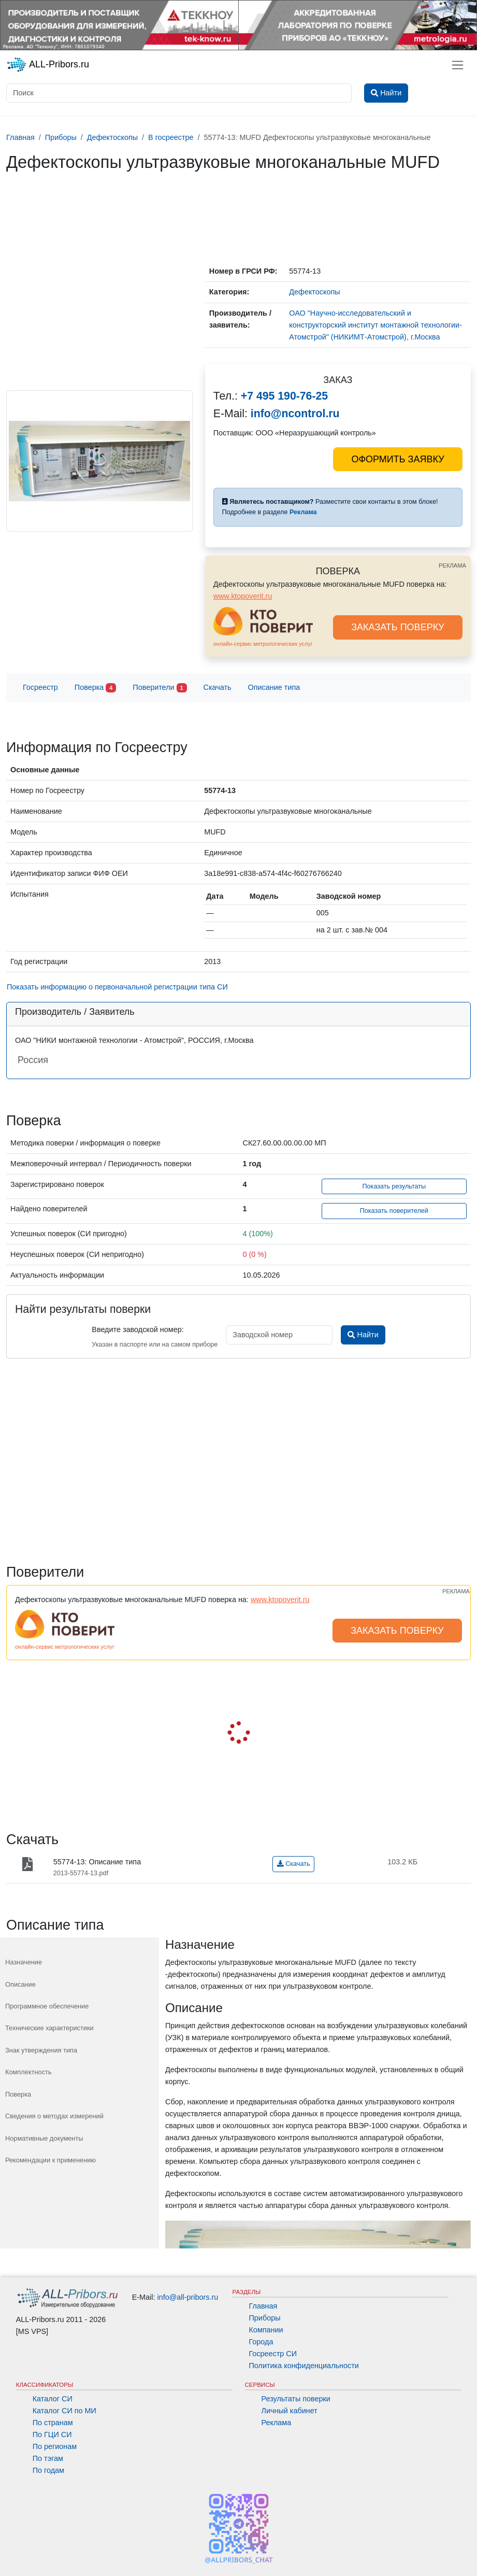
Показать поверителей (394, 1210)
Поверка (95, 688)
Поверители (159, 688)
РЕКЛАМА (452, 565)
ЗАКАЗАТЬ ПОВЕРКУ (397, 627)
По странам (53, 2422)
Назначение (23, 1962)
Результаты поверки (296, 2399)
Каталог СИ (53, 2399)
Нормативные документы (44, 2138)
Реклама (277, 2422)
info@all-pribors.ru (188, 2297)
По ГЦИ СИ (52, 2434)
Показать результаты (394, 1186)
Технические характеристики (49, 2028)
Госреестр (40, 687)
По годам (48, 2470)
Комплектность (28, 2072)
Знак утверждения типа (41, 2050)
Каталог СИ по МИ (64, 2411)
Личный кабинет (289, 2411)
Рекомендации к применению (50, 2160)
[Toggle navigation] (457, 65)
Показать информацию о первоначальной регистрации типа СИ (117, 987)
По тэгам (48, 2458)
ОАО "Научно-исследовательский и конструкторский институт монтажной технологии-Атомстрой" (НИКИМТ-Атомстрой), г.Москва (375, 325)
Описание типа (274, 687)
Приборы (265, 2318)
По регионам (55, 2446)
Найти (363, 1335)
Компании (266, 2330)
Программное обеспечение (47, 2006)
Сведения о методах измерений (54, 2116)
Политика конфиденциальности (304, 2365)
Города (261, 2342)
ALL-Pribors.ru (47, 65)
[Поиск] (179, 93)
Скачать (218, 687)
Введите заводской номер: (137, 1329)
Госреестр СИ (273, 2353)
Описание (20, 1984)
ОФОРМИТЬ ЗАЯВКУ (397, 459)
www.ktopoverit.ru (242, 596)
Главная (263, 2306)
